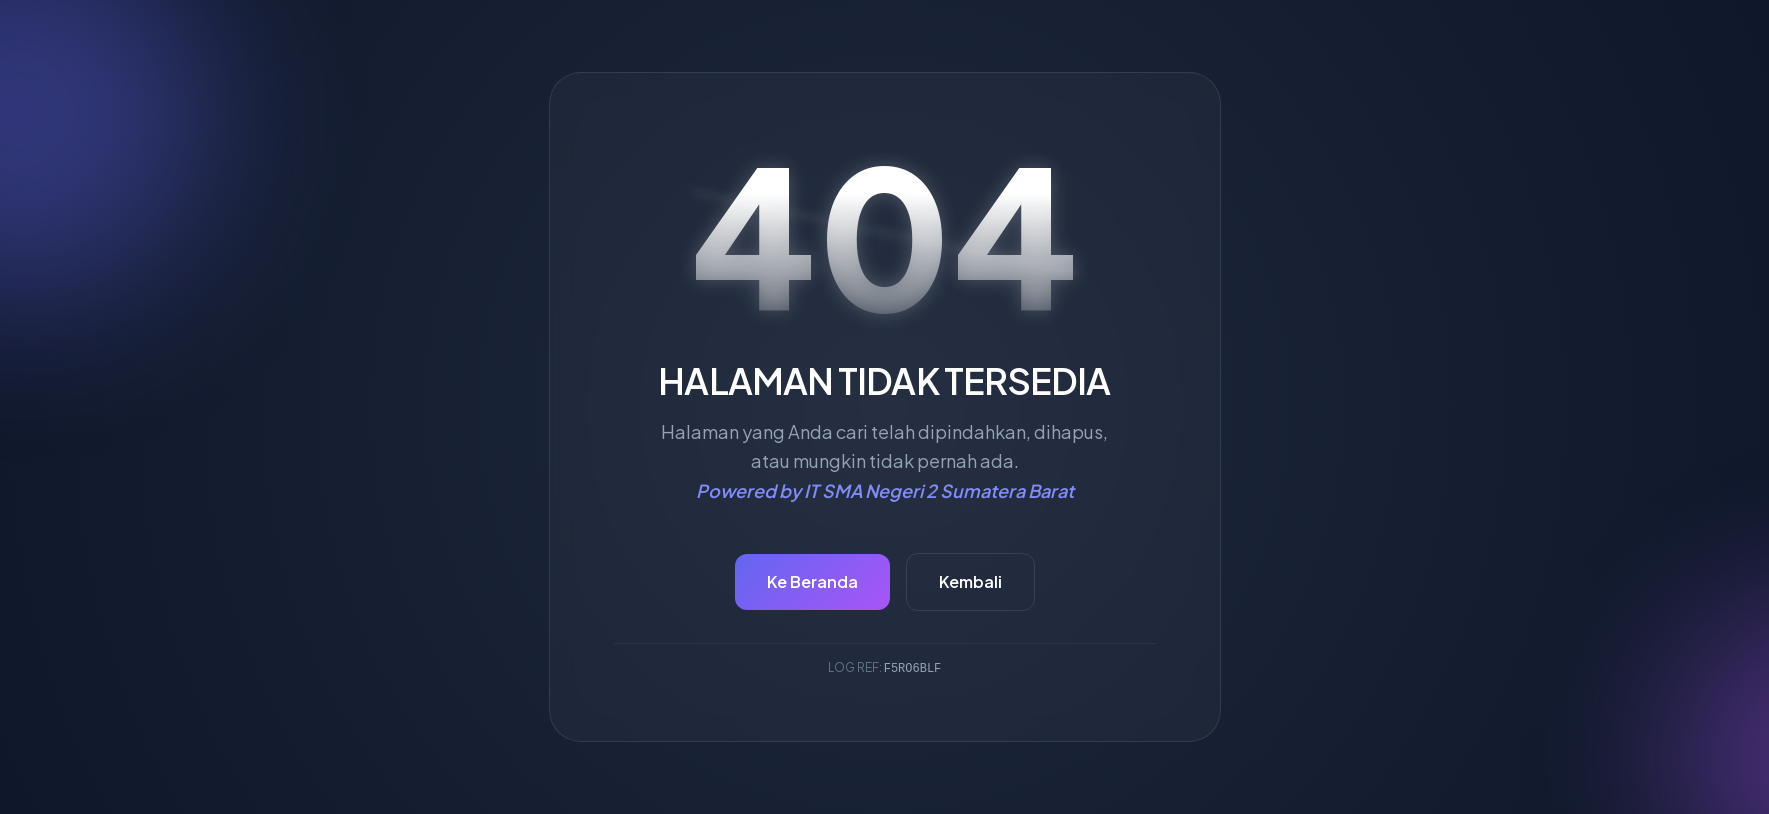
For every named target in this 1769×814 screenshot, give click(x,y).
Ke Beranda (812, 581)
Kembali (970, 581)
